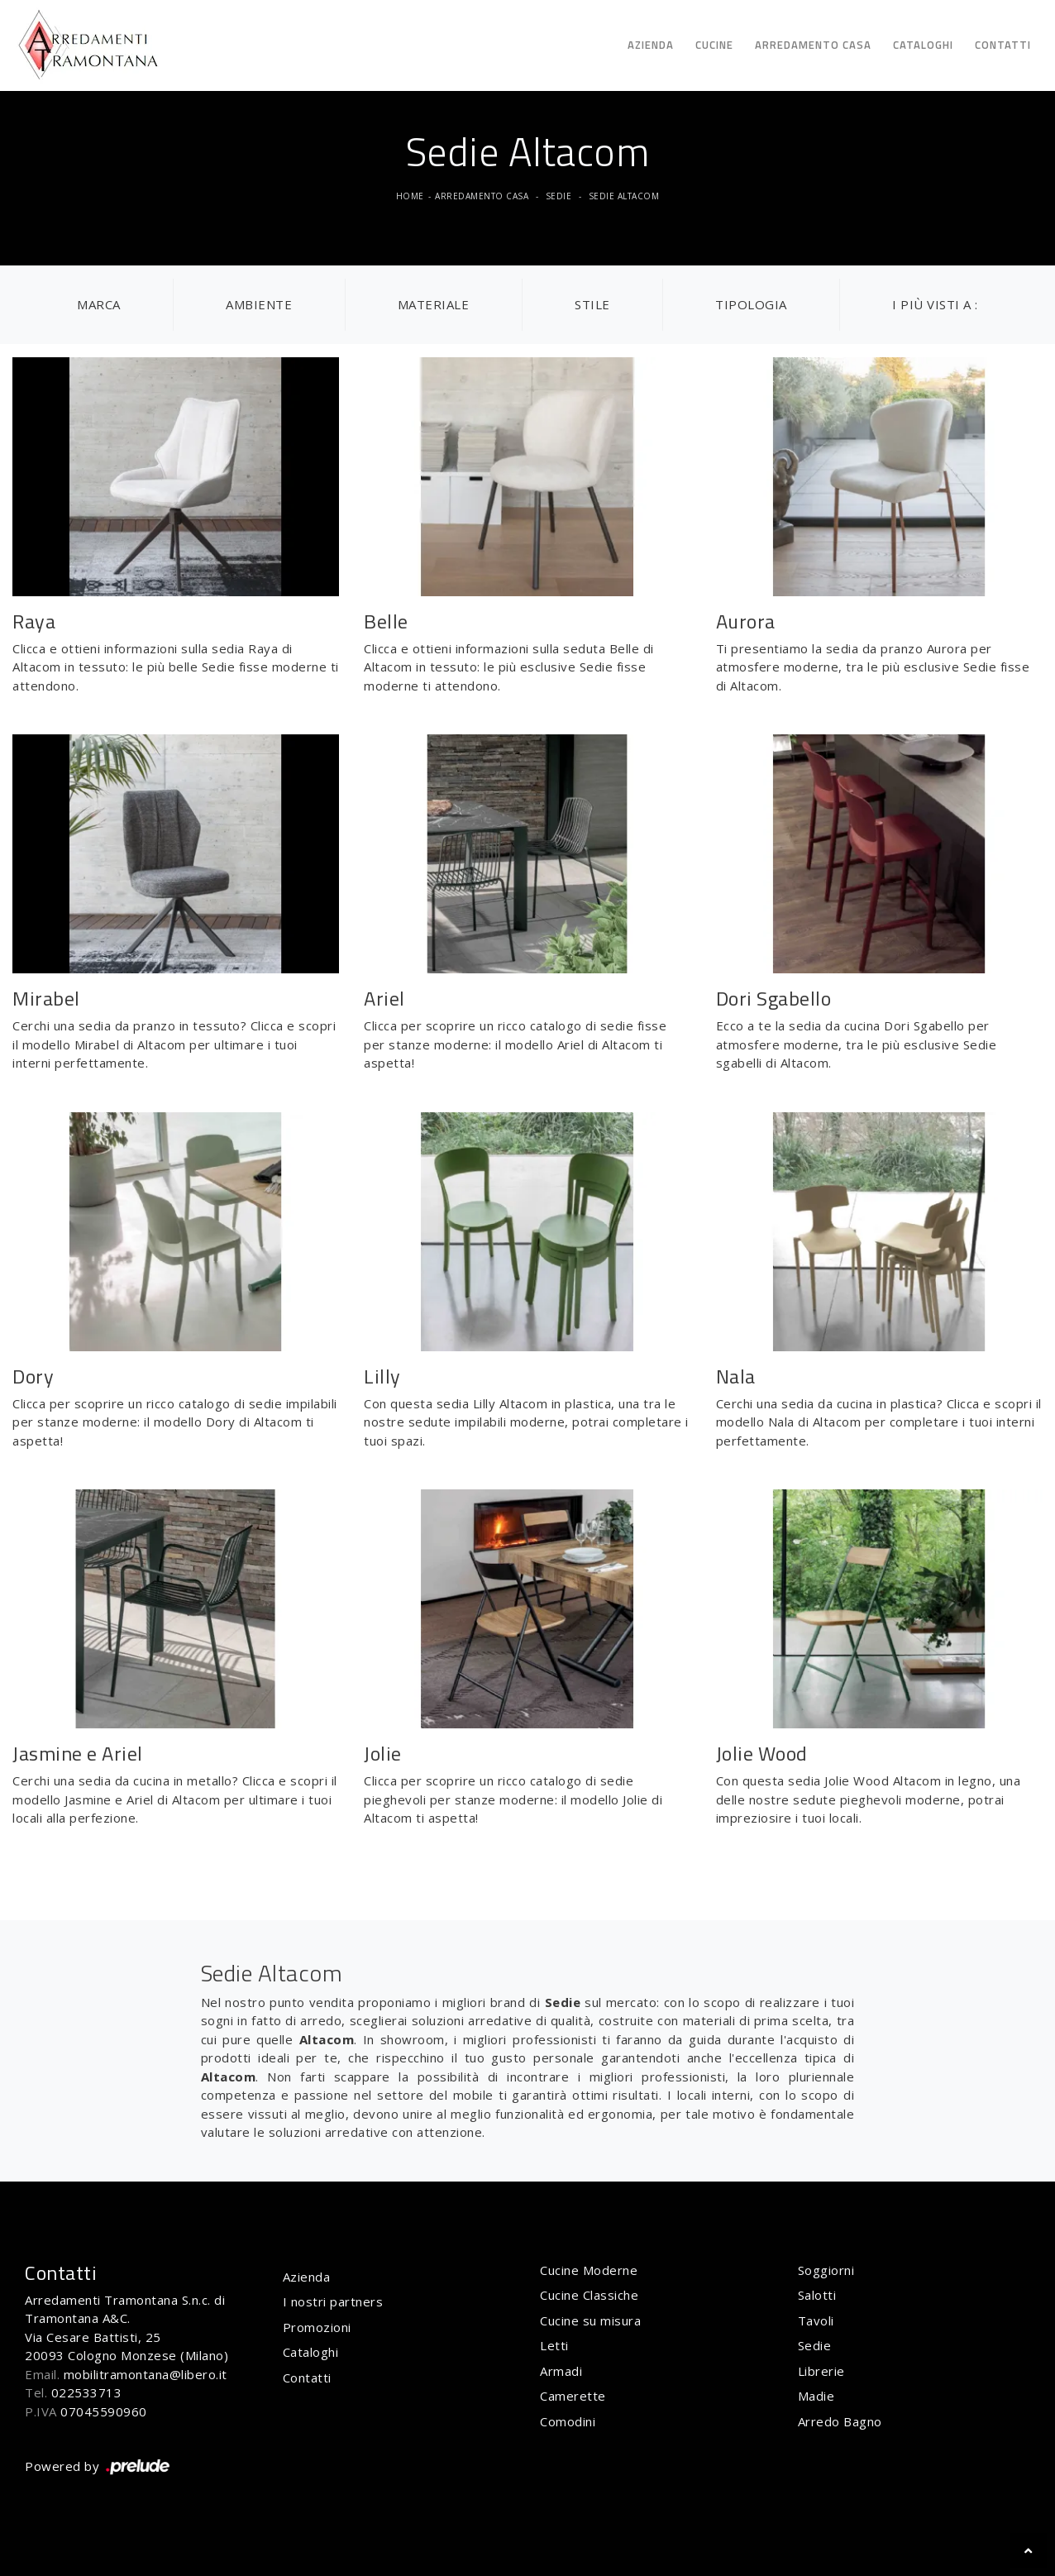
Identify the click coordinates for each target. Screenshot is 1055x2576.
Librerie (821, 2371)
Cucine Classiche (589, 2295)
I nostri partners (333, 2301)
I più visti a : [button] (935, 304)
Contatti (1003, 44)
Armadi (561, 2371)
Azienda (651, 44)
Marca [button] (99, 304)
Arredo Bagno (840, 2421)
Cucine (714, 44)
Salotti (817, 2295)
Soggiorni (826, 2270)
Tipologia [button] (751, 304)
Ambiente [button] (259, 304)
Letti (554, 2345)
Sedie (559, 196)
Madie (816, 2395)
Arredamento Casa (813, 44)
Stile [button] (592, 304)
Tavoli (816, 2320)
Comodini (567, 2421)
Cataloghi (923, 44)
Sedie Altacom (624, 196)
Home (410, 196)
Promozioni (317, 2327)
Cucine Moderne (588, 2270)
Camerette (573, 2395)
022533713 (86, 2392)
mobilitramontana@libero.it (145, 2374)
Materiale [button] (434, 304)
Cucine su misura (590, 2320)
